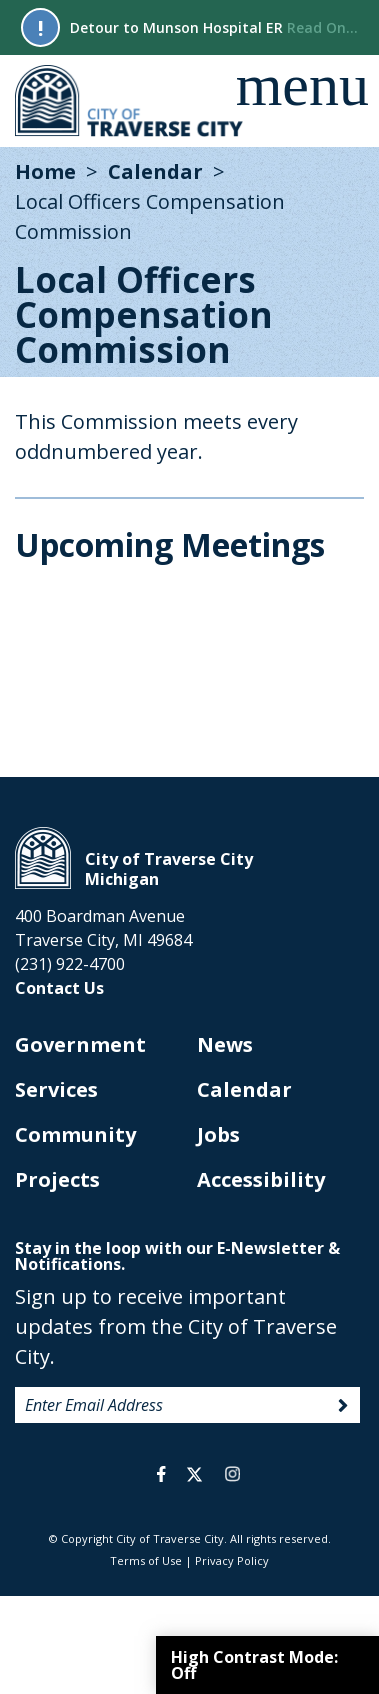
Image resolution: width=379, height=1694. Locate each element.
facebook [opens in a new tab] (161, 1474)
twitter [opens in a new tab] (194, 1474)
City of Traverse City (130, 101)
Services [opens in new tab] (56, 1089)
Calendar (155, 171)
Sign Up (343, 1406)
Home (45, 171)
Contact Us (59, 988)
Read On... (322, 27)
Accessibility (261, 1179)
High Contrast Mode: (254, 1665)
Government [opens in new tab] (80, 1044)
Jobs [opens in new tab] (218, 1134)
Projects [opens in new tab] (57, 1179)
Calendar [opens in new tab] (244, 1089)
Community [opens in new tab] (75, 1134)
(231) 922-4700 (70, 964)
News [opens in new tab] (225, 1044)
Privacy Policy (232, 1560)
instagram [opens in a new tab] (233, 1474)
